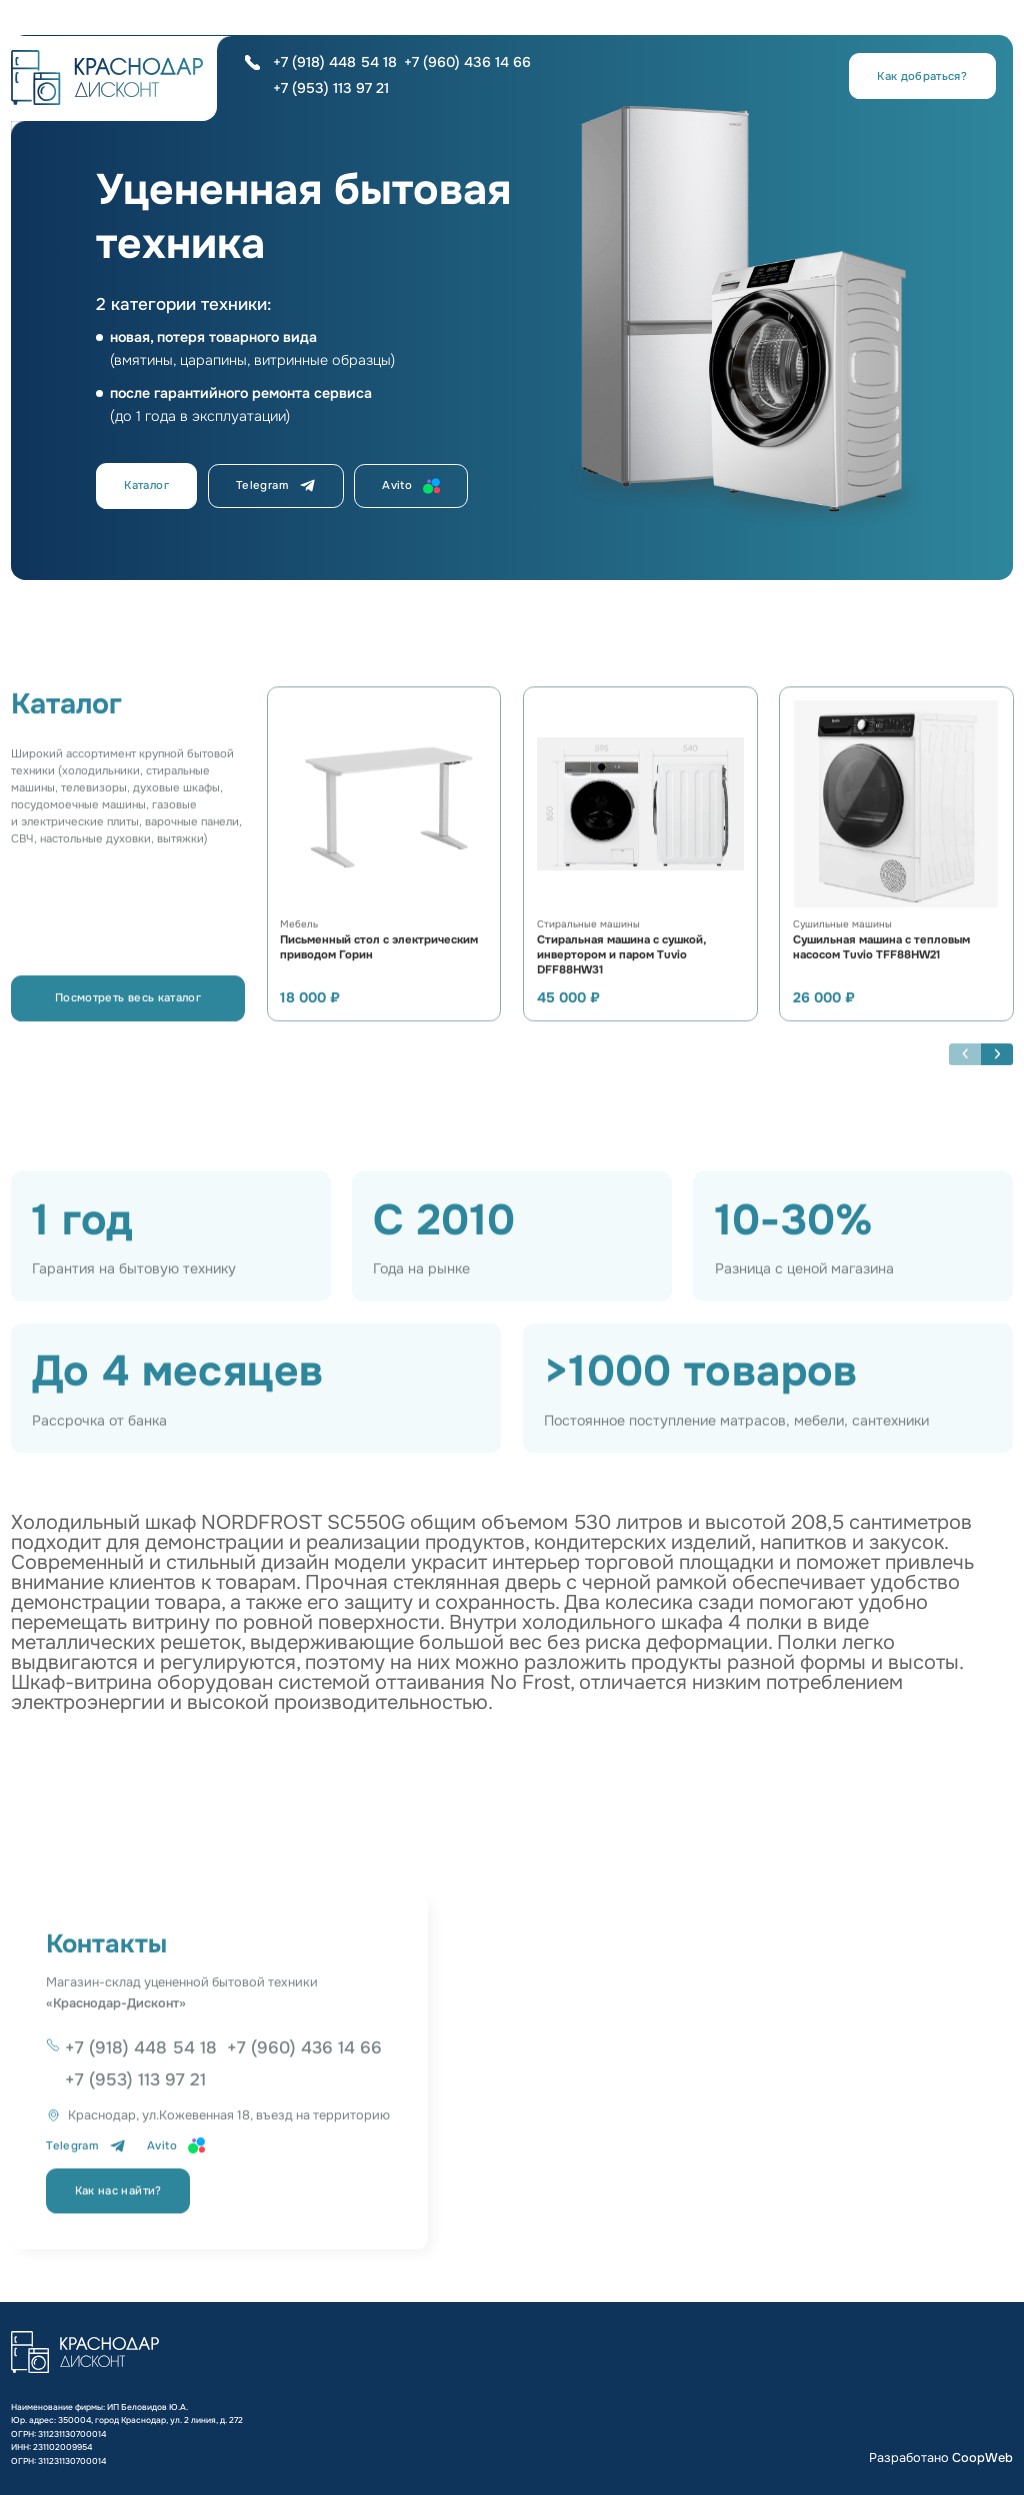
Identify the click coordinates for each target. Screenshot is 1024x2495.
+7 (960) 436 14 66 (467, 62)
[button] (997, 1069)
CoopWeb (982, 2458)
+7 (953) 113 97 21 (331, 88)
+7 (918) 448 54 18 (335, 62)
